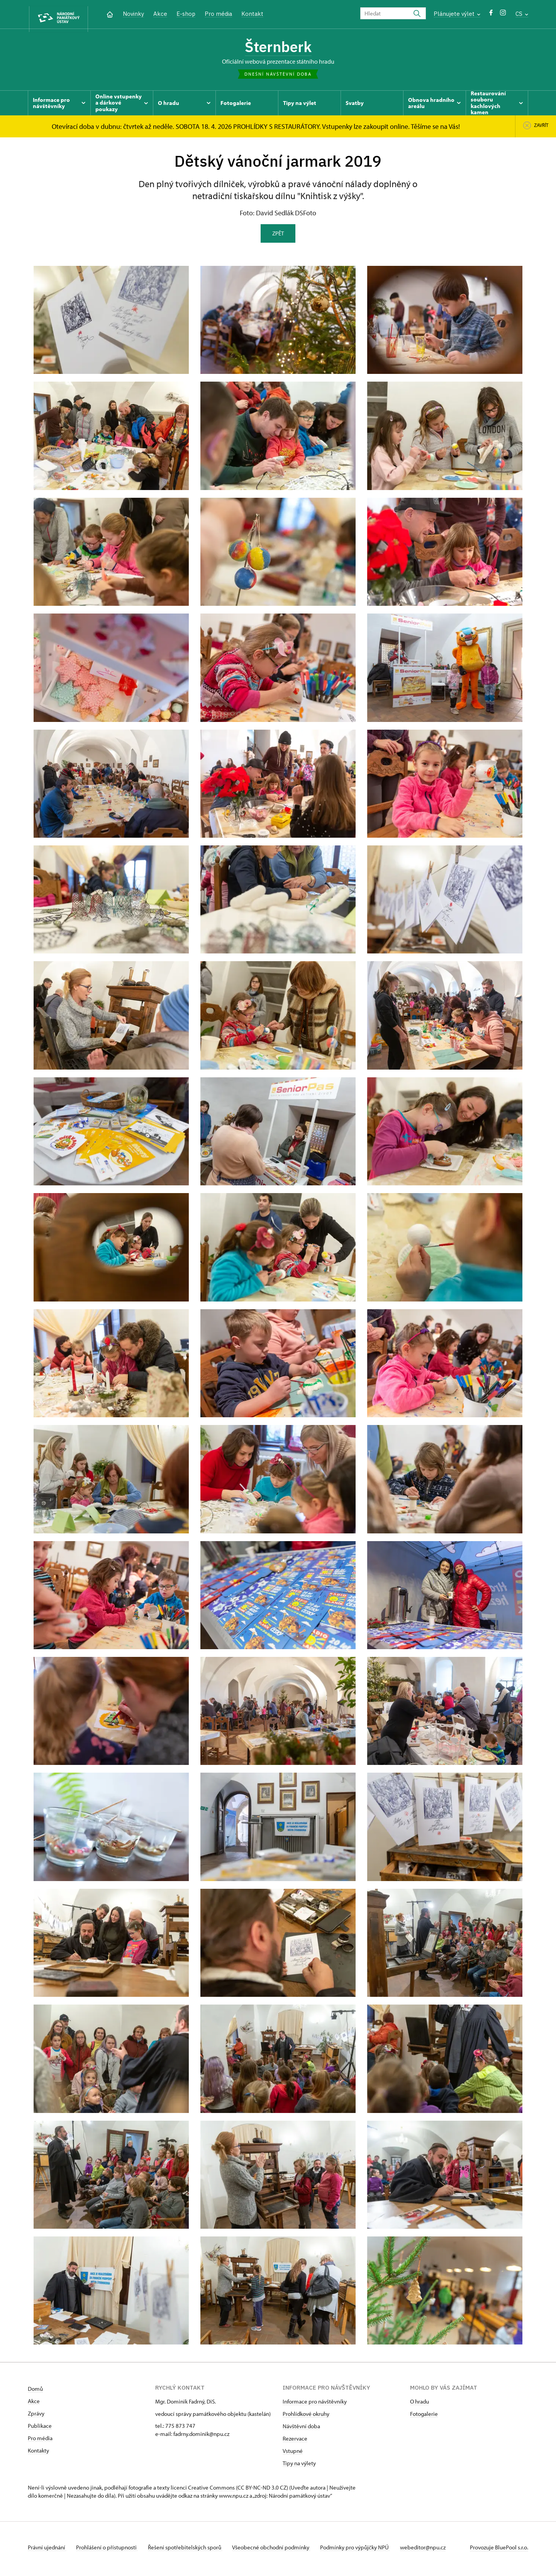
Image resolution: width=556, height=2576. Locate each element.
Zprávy (36, 2416)
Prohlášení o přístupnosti (110, 2550)
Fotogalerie (424, 2416)
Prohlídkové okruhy (306, 2416)
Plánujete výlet (457, 13)
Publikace (40, 2428)
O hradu (419, 2404)
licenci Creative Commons (203, 2490)
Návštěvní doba (301, 2429)
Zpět (278, 236)
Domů (35, 2391)
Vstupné (293, 2454)
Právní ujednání (47, 2550)
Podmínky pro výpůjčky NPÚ (365, 2550)
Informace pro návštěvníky (315, 2404)
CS (521, 13)
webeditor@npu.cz (435, 2550)
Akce (160, 13)
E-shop (185, 13)
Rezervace (295, 2441)
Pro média (218, 13)
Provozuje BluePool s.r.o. (499, 2550)
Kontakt (252, 13)
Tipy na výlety (299, 2466)
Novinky (133, 13)
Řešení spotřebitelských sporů (190, 2550)
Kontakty (38, 2453)
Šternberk (278, 48)
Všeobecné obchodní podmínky (279, 2550)
